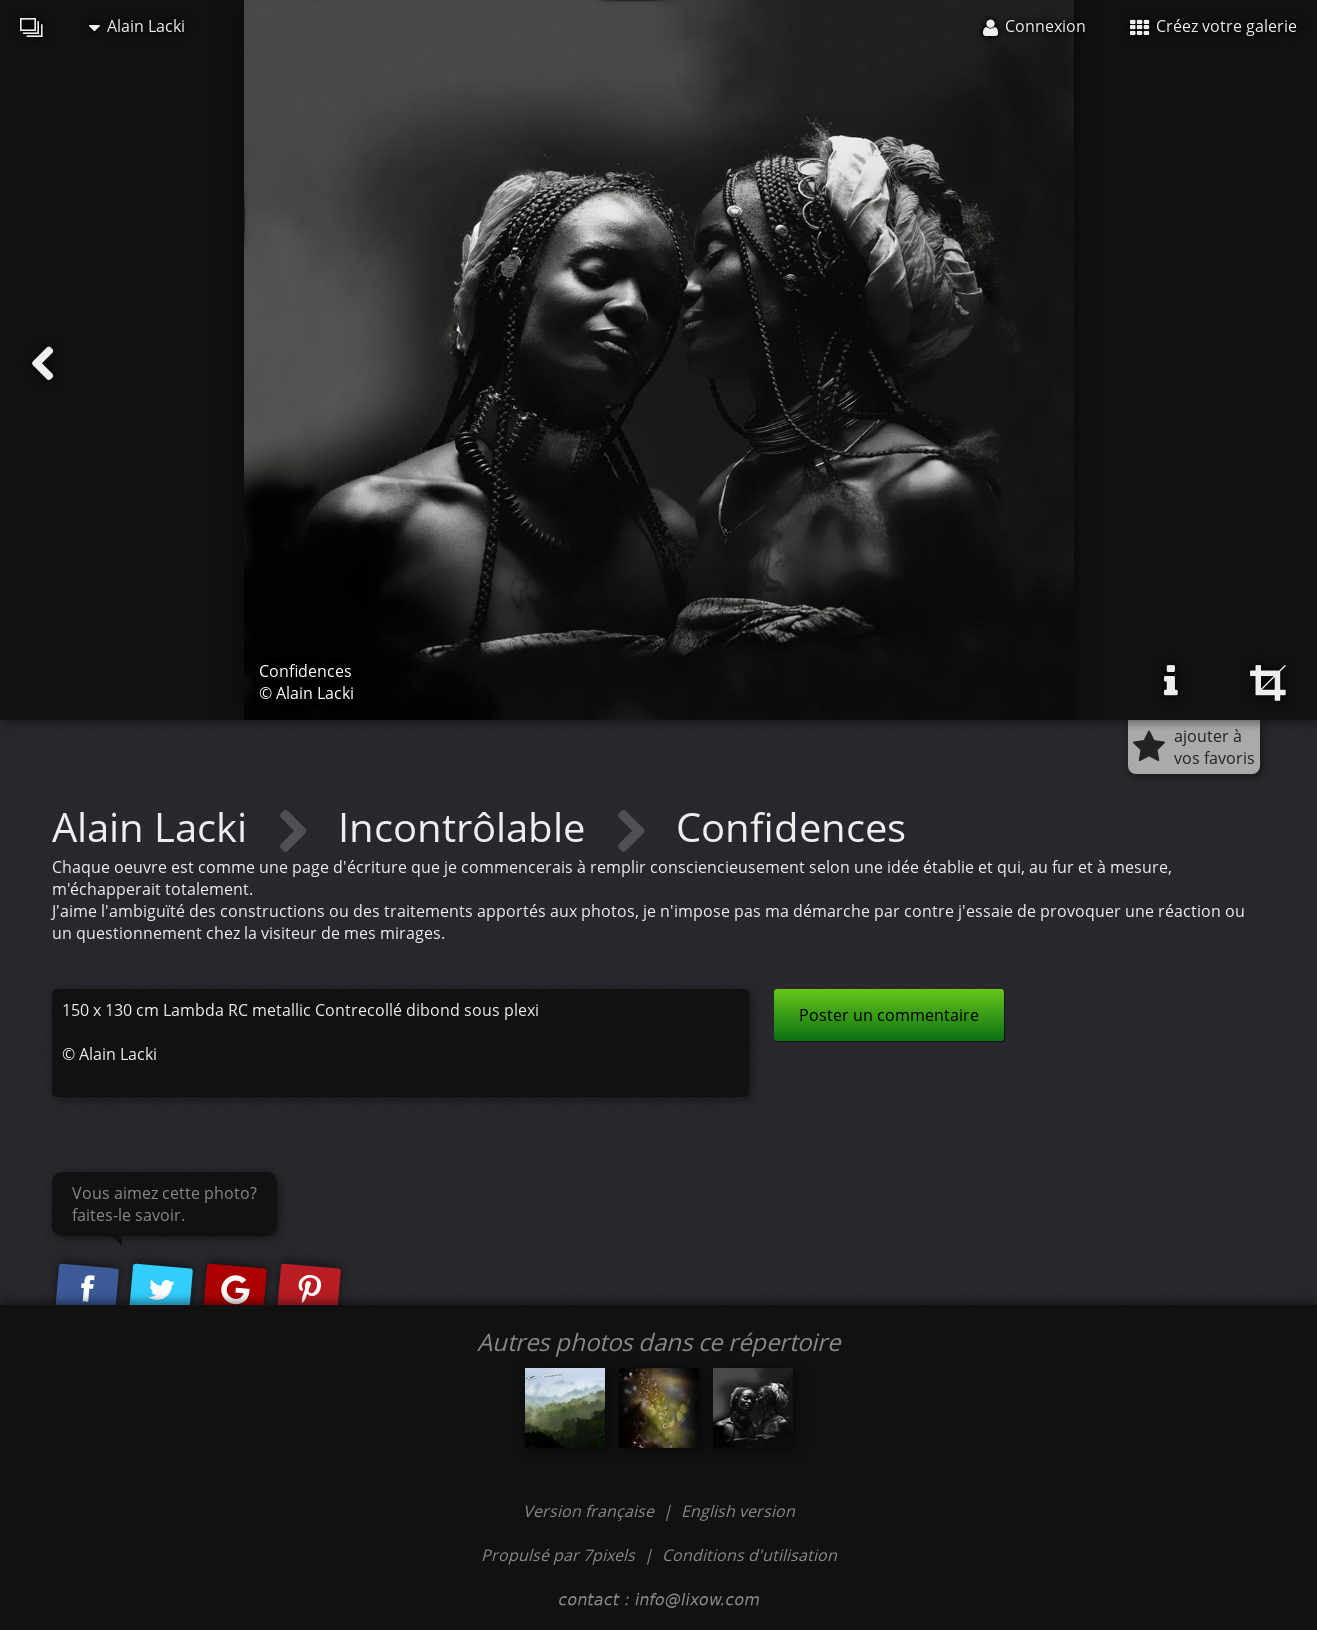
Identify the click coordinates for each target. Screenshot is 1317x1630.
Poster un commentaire (889, 1015)
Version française (590, 1511)
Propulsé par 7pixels (558, 1555)
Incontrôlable (466, 826)
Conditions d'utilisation (749, 1555)
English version (738, 1511)
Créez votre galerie (1213, 26)
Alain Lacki (137, 26)
